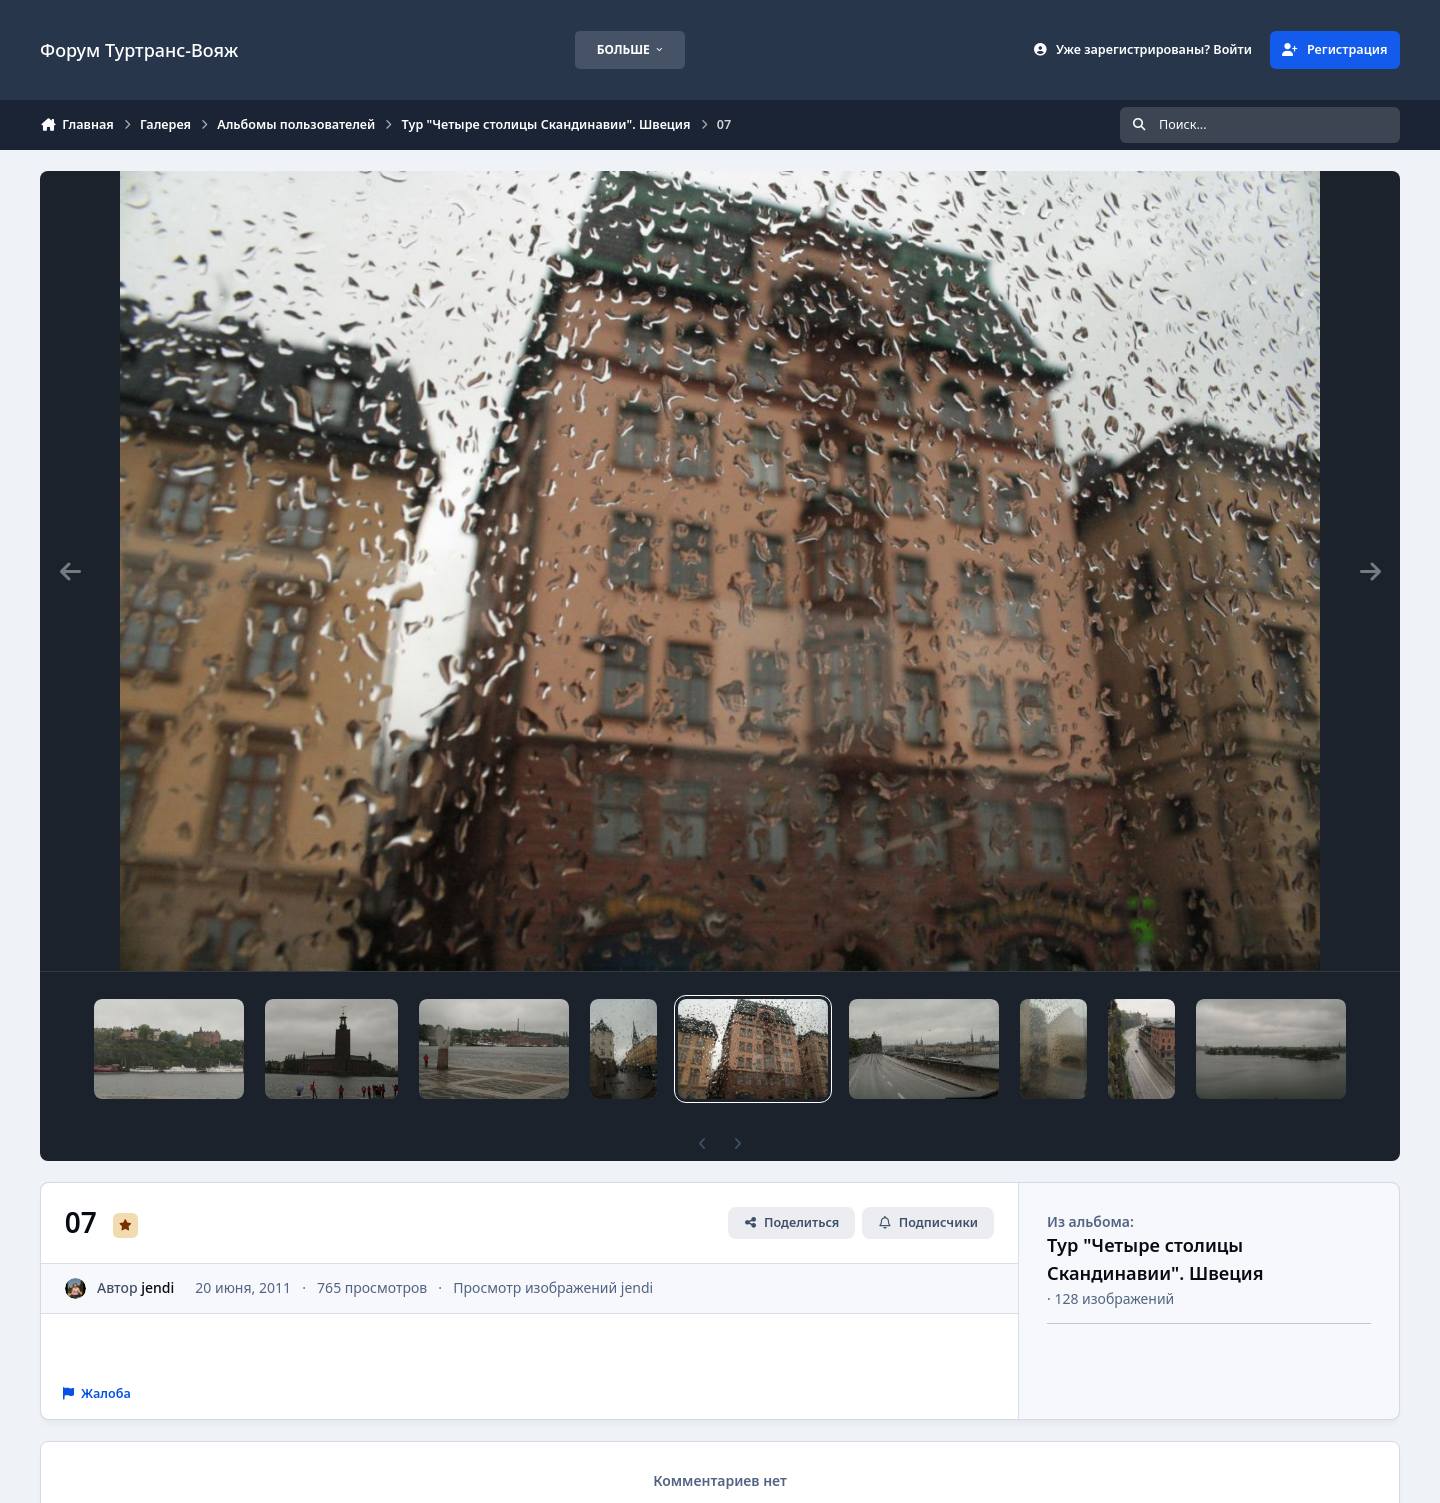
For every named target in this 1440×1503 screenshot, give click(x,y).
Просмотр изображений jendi (553, 1253)
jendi (157, 1253)
